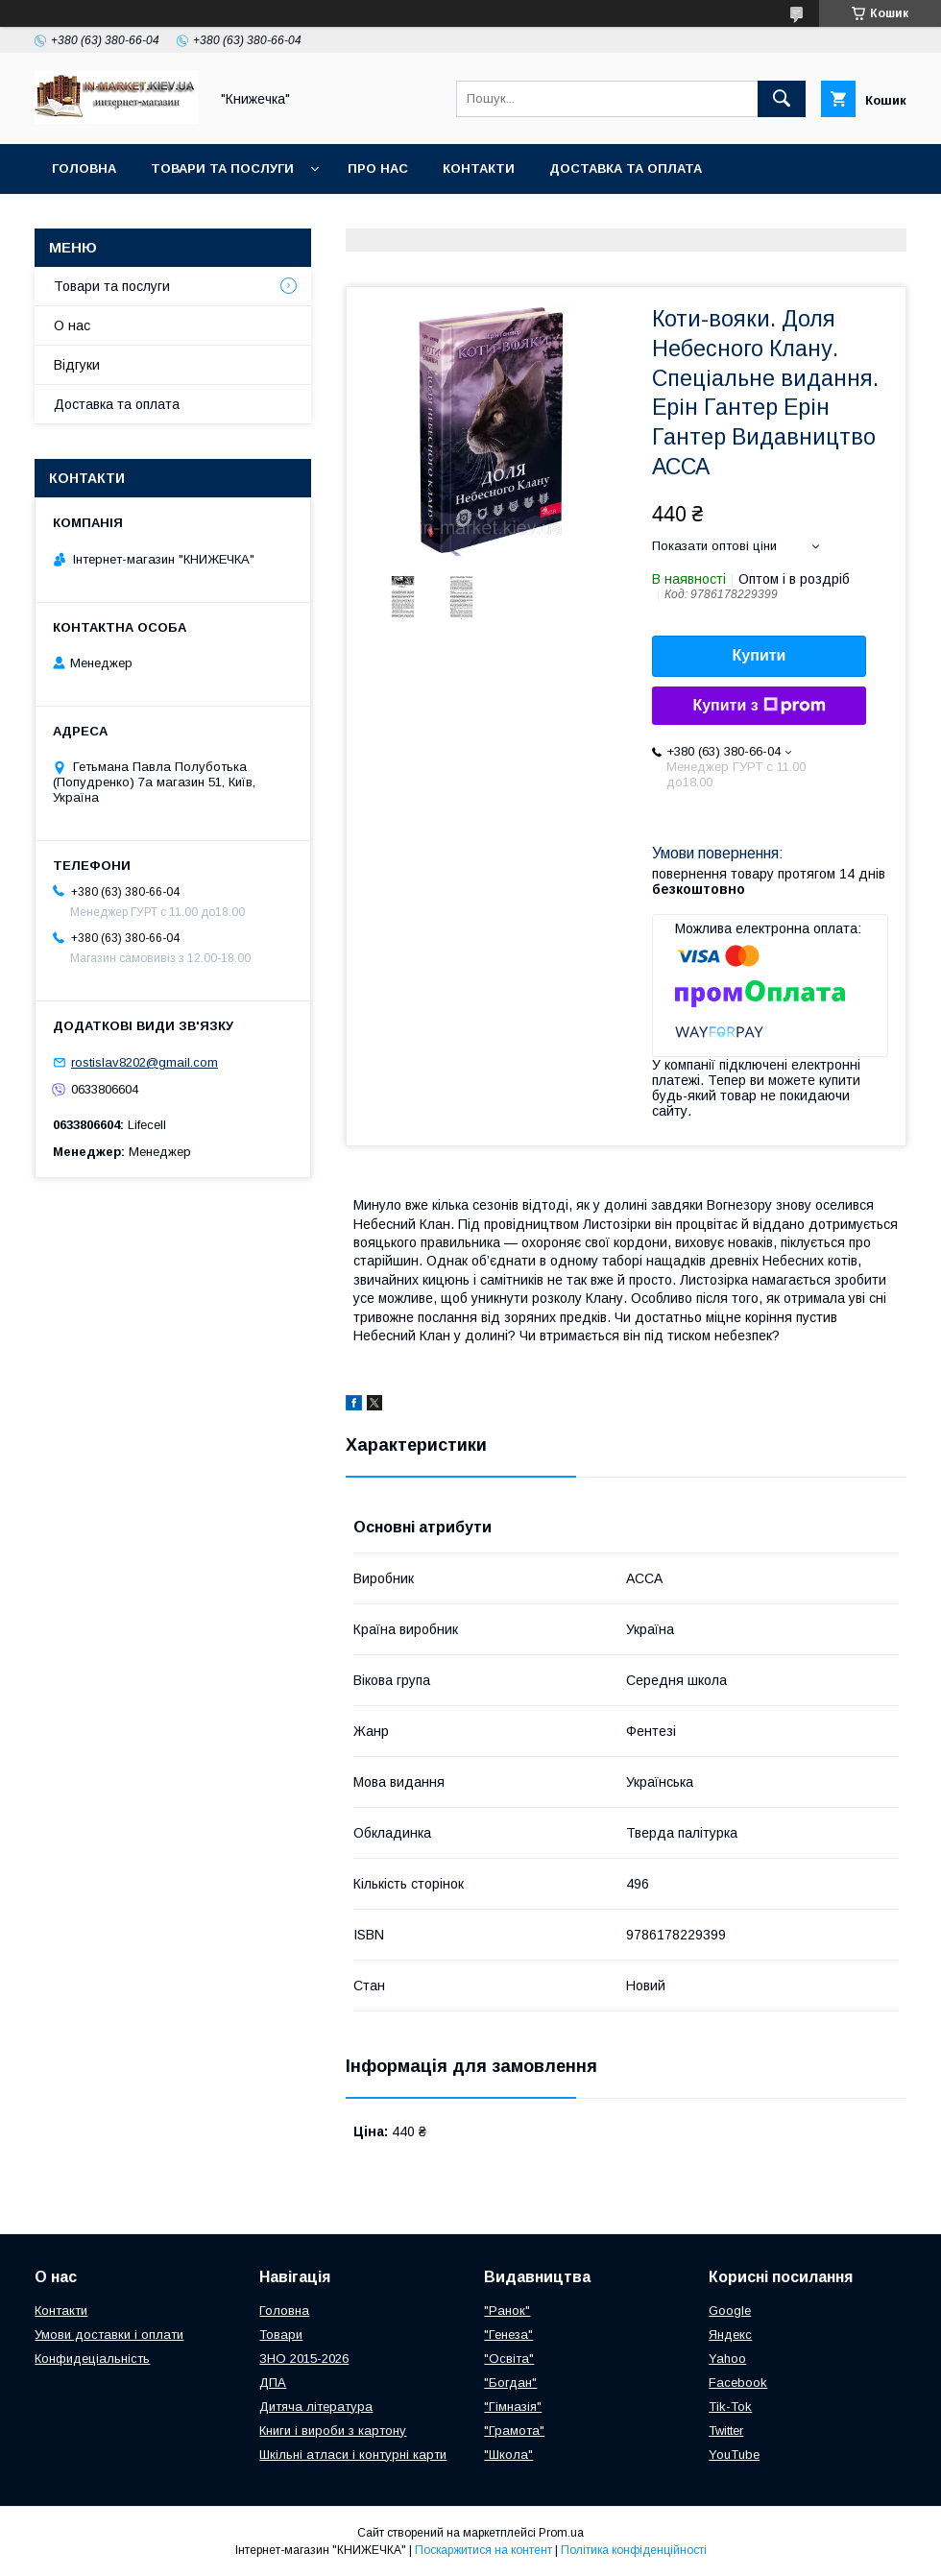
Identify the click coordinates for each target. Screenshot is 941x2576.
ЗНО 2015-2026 (304, 2358)
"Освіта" (509, 2358)
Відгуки (77, 365)
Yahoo (727, 2358)
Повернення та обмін (133, 218)
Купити (759, 655)
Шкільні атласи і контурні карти (352, 2454)
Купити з (758, 705)
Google (730, 2310)
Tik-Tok (730, 2406)
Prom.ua (561, 2533)
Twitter (726, 2430)
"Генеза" (508, 2334)
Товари (280, 2334)
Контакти (479, 168)
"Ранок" (507, 2310)
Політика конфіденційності (634, 2550)
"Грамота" (514, 2430)
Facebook (738, 2382)
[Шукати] (782, 99)
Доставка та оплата (625, 168)
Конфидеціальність (92, 2358)
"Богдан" (510, 2382)
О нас (72, 325)
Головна (84, 168)
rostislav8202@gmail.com (144, 1062)
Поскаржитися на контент (483, 2550)
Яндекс (730, 2334)
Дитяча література (316, 2406)
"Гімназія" (513, 2406)
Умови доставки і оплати (109, 2334)
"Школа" (508, 2454)
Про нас (378, 168)
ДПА (272, 2382)
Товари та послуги (222, 168)
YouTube (734, 2454)
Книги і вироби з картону (332, 2430)
